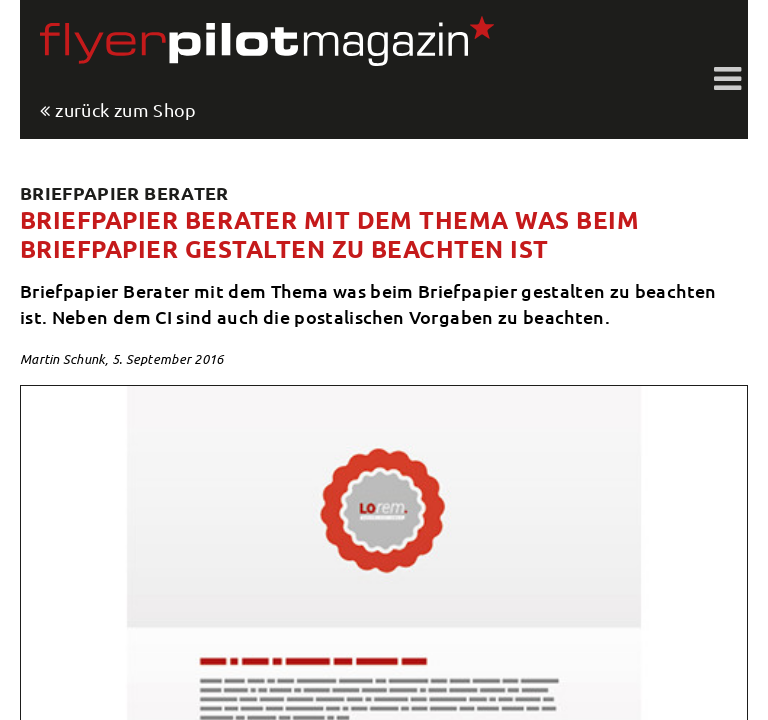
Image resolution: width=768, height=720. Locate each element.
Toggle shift (728, 80)
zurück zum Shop (125, 110)
